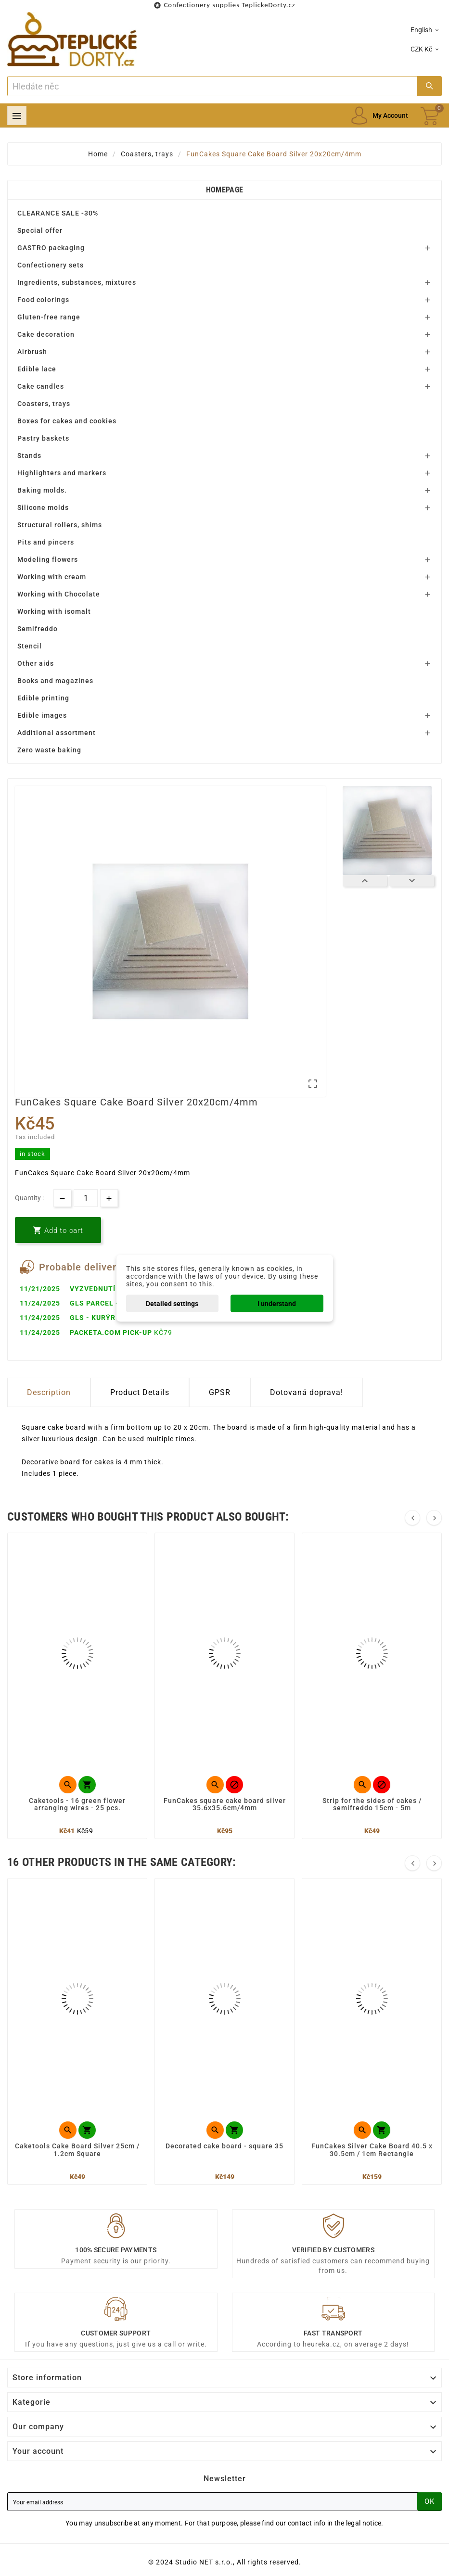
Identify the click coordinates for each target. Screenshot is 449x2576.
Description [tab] (49, 1392)
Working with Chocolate (58, 594)
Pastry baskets (43, 438)
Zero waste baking (49, 750)
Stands (29, 455)
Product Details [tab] (139, 1392)
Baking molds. (42, 490)
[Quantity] (86, 1198)
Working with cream (51, 577)
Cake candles (40, 386)
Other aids (35, 663)
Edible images (42, 715)
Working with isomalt (54, 611)
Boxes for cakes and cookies (66, 421)
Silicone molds (43, 507)
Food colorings (43, 300)
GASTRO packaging (51, 248)
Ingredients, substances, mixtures (76, 282)
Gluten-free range (48, 317)
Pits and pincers (45, 542)
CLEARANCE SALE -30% (57, 213)
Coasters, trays (43, 403)
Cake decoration (46, 334)
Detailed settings (172, 1303)
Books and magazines (55, 681)
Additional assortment (56, 732)
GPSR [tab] (220, 1392)
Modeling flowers (47, 559)
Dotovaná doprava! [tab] (306, 1392)
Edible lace (36, 369)
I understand (276, 1303)
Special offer (40, 230)
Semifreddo (37, 629)
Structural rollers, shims (59, 525)
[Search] (212, 86)
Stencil (29, 646)
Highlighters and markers (61, 473)
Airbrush (32, 351)
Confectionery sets (50, 265)
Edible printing (43, 698)
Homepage (224, 189)
